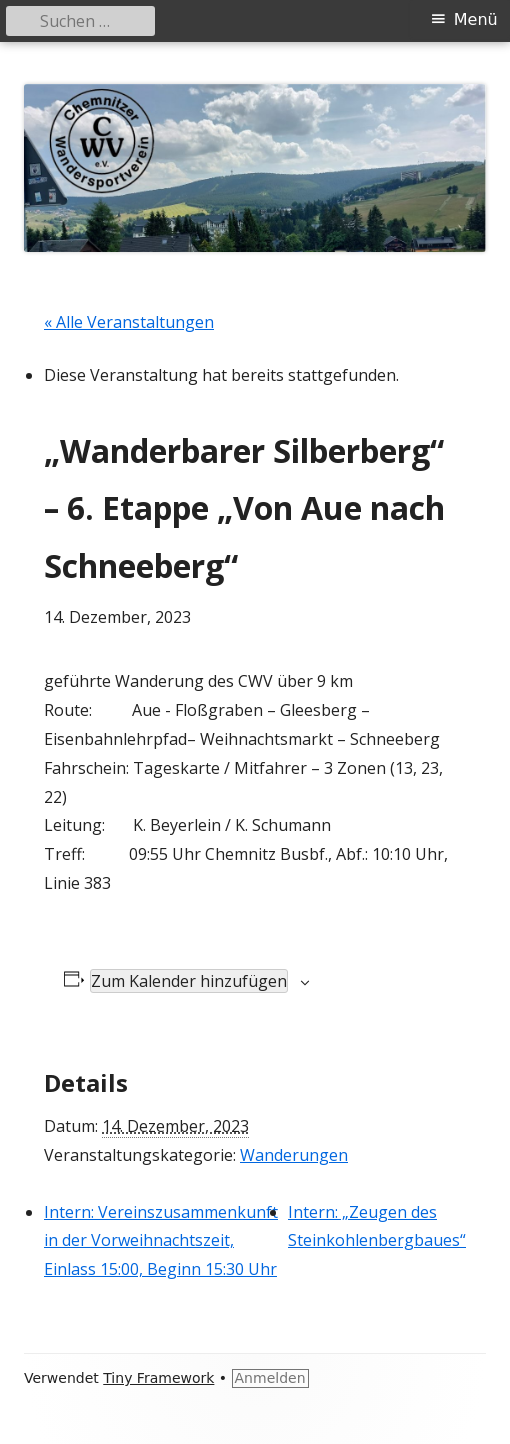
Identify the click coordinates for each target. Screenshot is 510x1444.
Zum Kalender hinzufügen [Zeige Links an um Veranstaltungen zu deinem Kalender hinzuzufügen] (189, 981)
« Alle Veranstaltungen (129, 322)
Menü (476, 19)
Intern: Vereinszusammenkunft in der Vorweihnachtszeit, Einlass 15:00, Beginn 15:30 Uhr (161, 1241)
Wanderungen (294, 1155)
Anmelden (270, 1378)
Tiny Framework (158, 1378)
